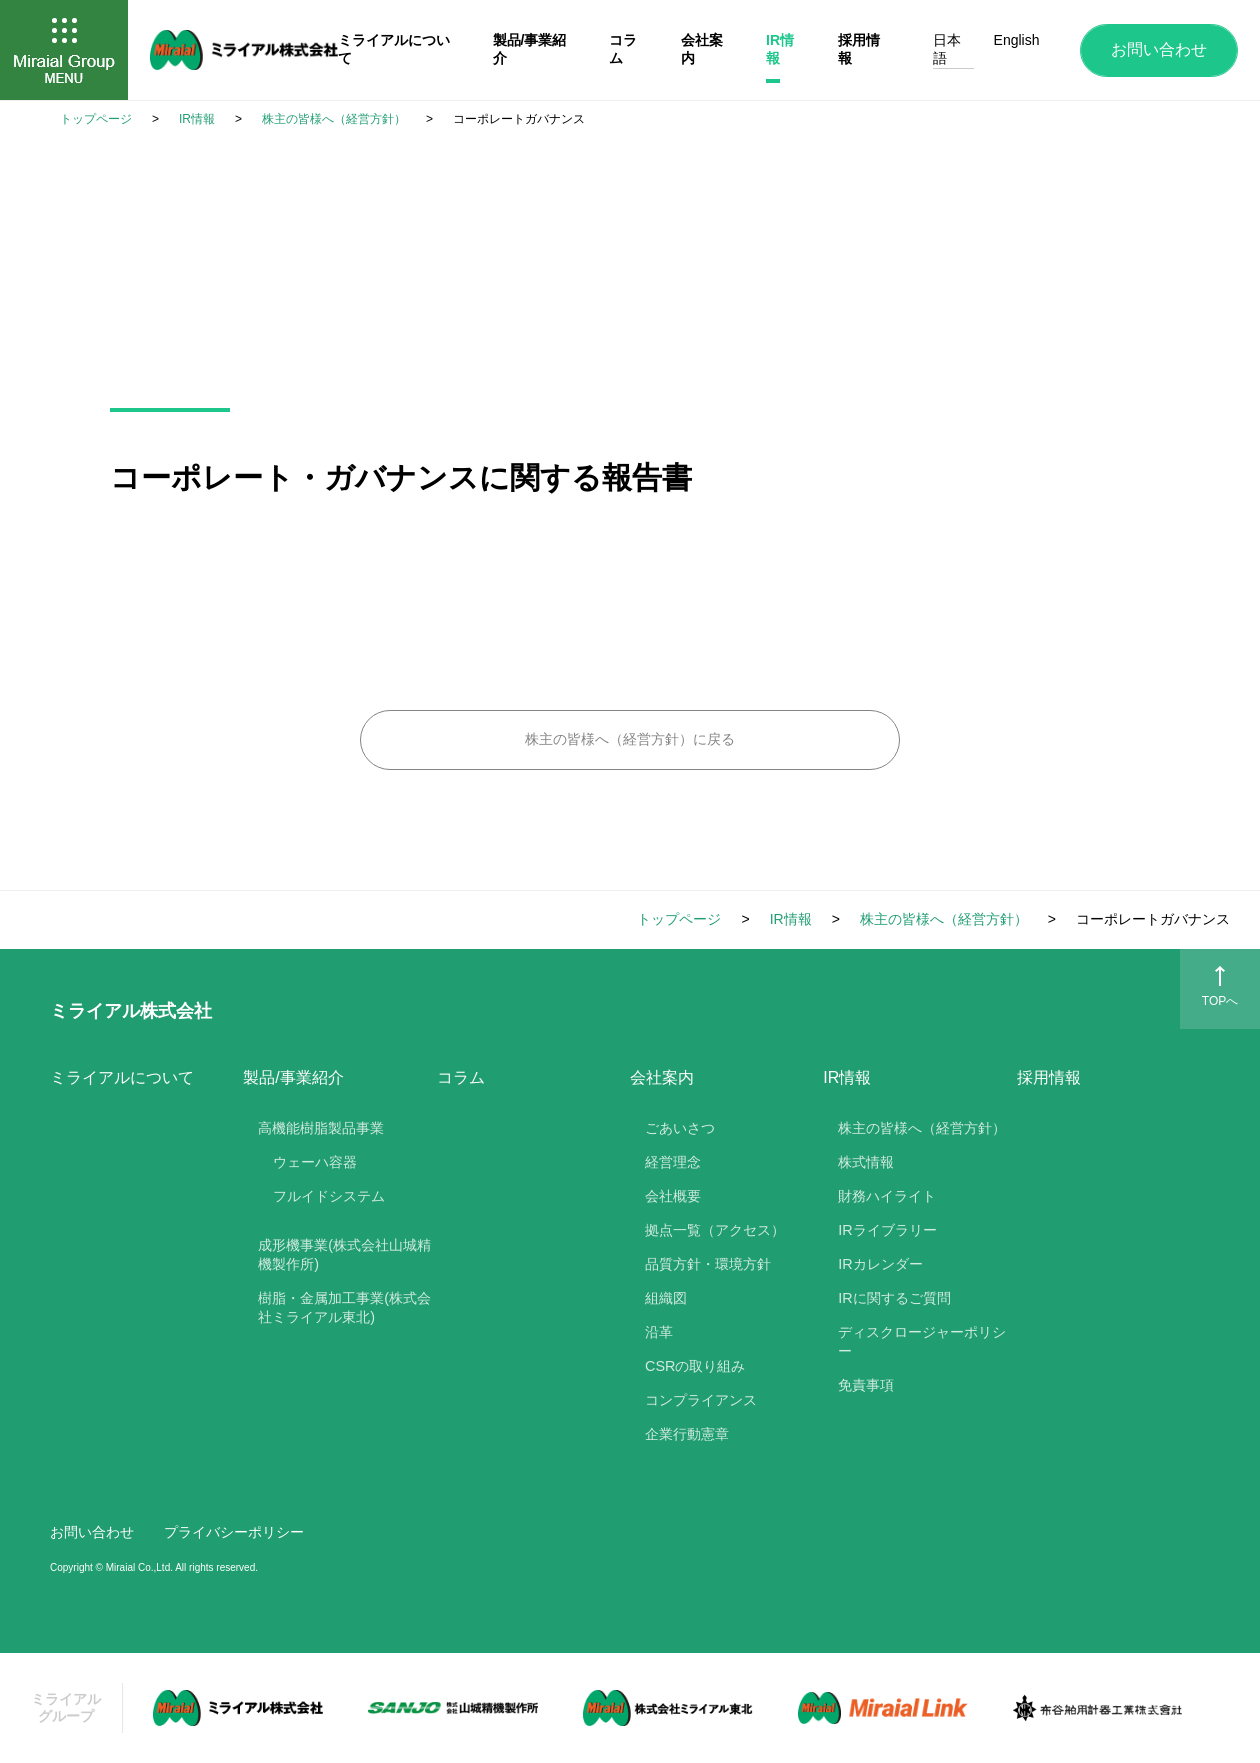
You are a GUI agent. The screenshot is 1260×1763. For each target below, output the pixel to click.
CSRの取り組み (695, 1366)
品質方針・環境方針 (708, 1264)
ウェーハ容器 (315, 1162)
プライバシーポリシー (234, 1532)
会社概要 (673, 1196)
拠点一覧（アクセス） (715, 1230)
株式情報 (866, 1162)
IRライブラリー (887, 1230)
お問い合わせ (1159, 49)
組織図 (666, 1298)
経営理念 (673, 1162)
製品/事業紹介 (293, 1077)
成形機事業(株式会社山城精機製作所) (344, 1254)
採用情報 (1049, 1077)
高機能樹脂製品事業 (321, 1128)
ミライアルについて (122, 1077)
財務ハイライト (887, 1196)
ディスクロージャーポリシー (922, 1341)
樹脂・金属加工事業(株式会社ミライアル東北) (344, 1307)
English (1017, 40)
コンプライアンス (701, 1400)
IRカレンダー (880, 1264)
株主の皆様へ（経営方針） (922, 1128)
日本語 (947, 49)
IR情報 (847, 1077)
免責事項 (866, 1385)
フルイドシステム (329, 1196)
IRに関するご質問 (894, 1298)
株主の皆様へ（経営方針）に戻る (630, 739)
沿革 (659, 1332)
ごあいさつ (680, 1128)
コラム (461, 1077)
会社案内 (662, 1077)
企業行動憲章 (687, 1434)
